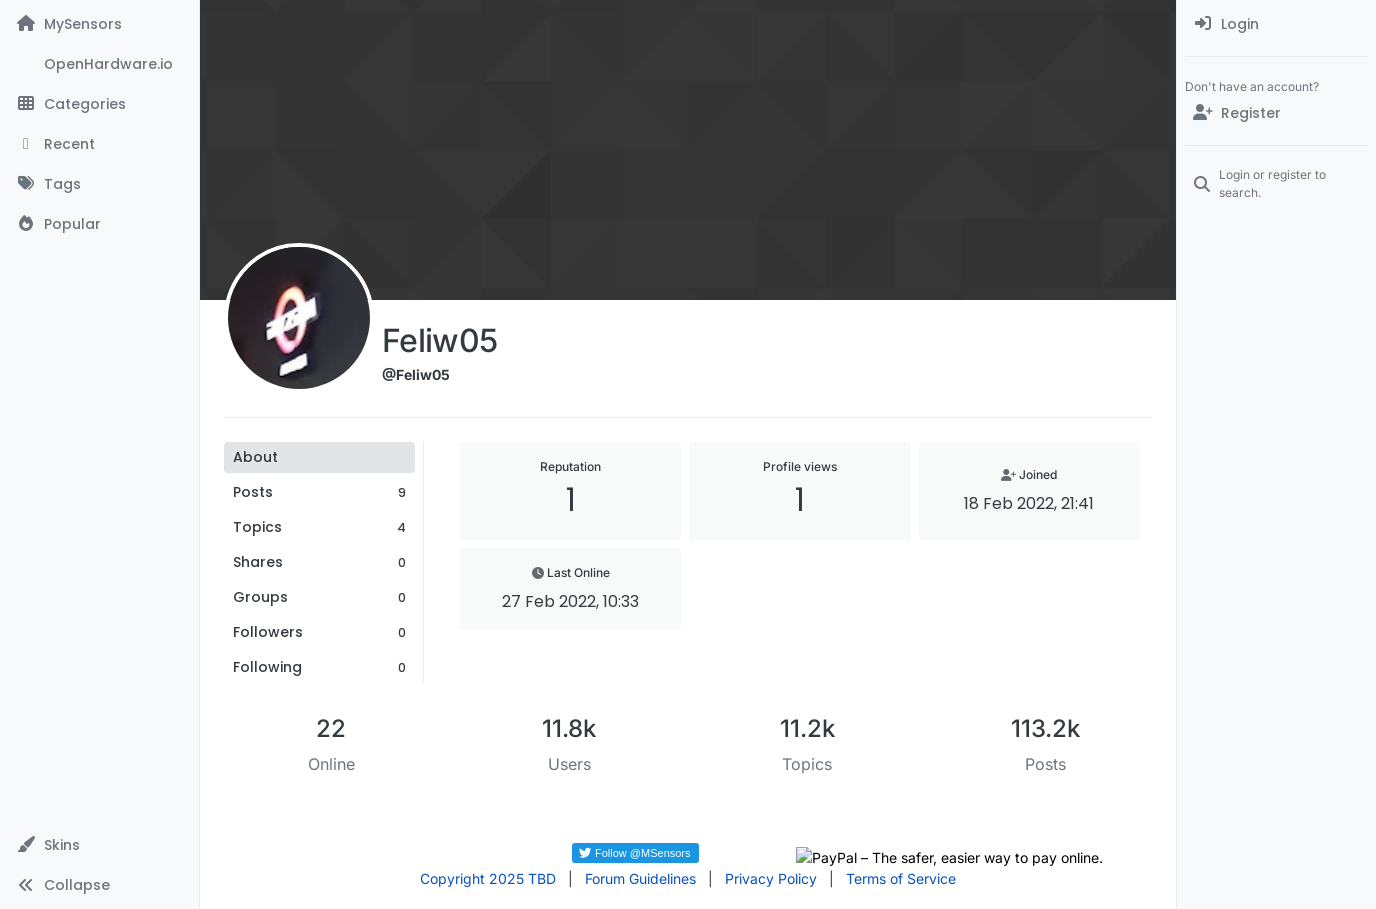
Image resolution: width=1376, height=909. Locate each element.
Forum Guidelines (640, 878)
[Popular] (99, 224)
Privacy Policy (771, 878)
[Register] (1276, 113)
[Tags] (99, 184)
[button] (99, 845)
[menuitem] (1276, 24)
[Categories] (99, 104)
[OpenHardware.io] (99, 64)
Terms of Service (901, 878)
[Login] (1276, 24)
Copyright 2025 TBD (488, 878)
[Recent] (99, 144)
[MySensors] (99, 24)
